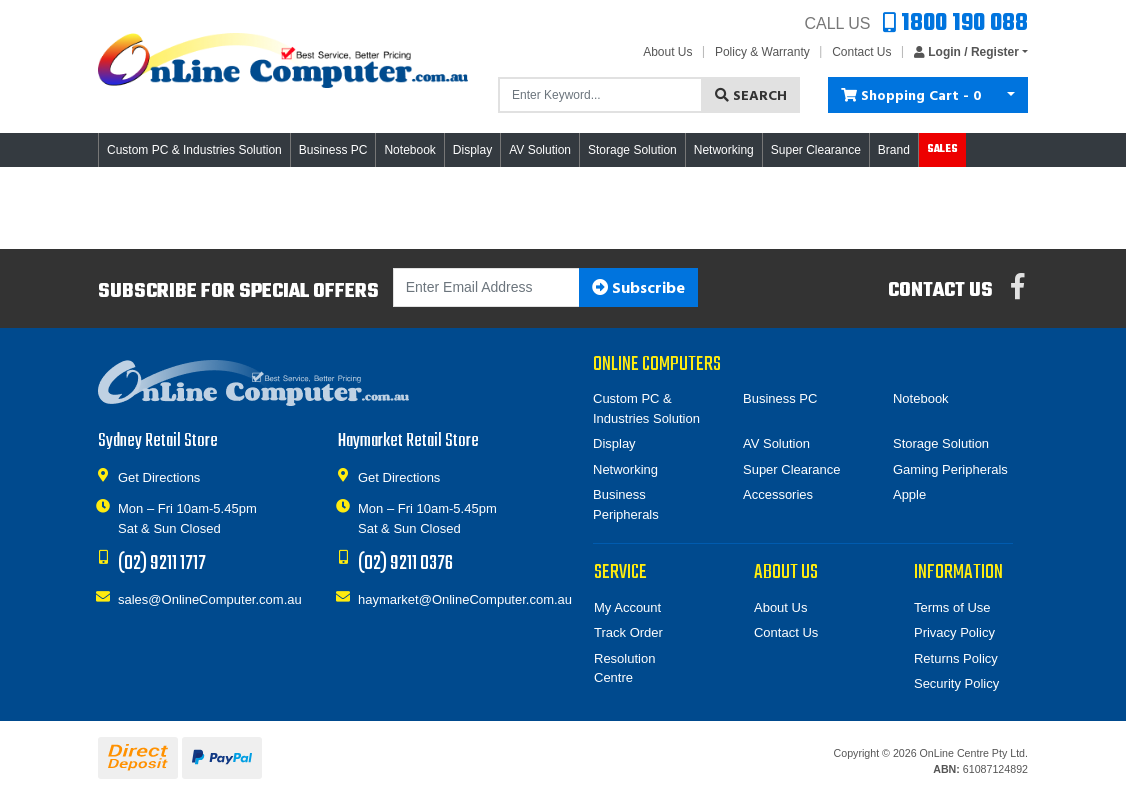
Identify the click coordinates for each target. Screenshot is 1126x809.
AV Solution (776, 443)
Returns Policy (956, 658)
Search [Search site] (751, 96)
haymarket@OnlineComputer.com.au (465, 598)
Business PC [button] (333, 150)
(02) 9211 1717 (162, 563)
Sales (942, 149)
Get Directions (159, 476)
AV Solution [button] (540, 150)
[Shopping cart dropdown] (1011, 95)
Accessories (778, 494)
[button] (965, 52)
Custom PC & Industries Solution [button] (194, 150)
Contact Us (861, 52)
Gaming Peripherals (950, 469)
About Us (667, 52)
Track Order (628, 632)
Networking (625, 469)
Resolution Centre (624, 668)
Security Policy (956, 683)
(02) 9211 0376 (405, 563)
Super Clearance (816, 150)
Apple (909, 494)
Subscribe (638, 289)
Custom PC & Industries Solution (646, 408)
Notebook (921, 398)
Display (614, 443)
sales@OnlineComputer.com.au (210, 598)
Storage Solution (941, 443)
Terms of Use (952, 607)
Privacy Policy (954, 632)
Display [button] (472, 150)
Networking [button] (724, 150)
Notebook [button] (409, 150)
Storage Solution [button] (632, 150)
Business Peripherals (626, 504)
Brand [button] (894, 150)
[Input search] (600, 95)
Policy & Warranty (762, 52)
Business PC (780, 398)
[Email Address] (486, 287)
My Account (627, 607)
